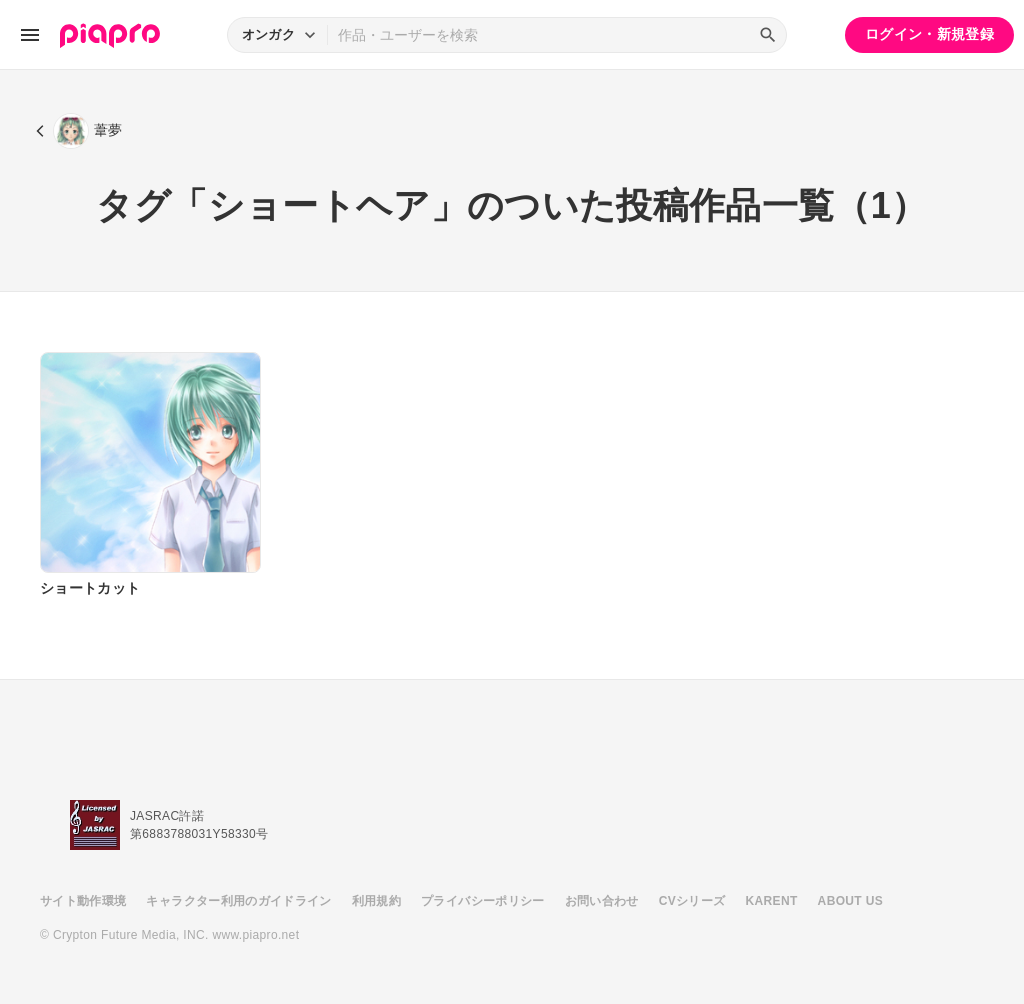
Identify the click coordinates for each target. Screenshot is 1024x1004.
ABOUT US (850, 901)
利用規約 (376, 901)
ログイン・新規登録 (929, 34)
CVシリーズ (692, 901)
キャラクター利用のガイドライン (238, 901)
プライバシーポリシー (483, 901)
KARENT (772, 901)
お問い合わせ (602, 901)
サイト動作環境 (83, 901)
